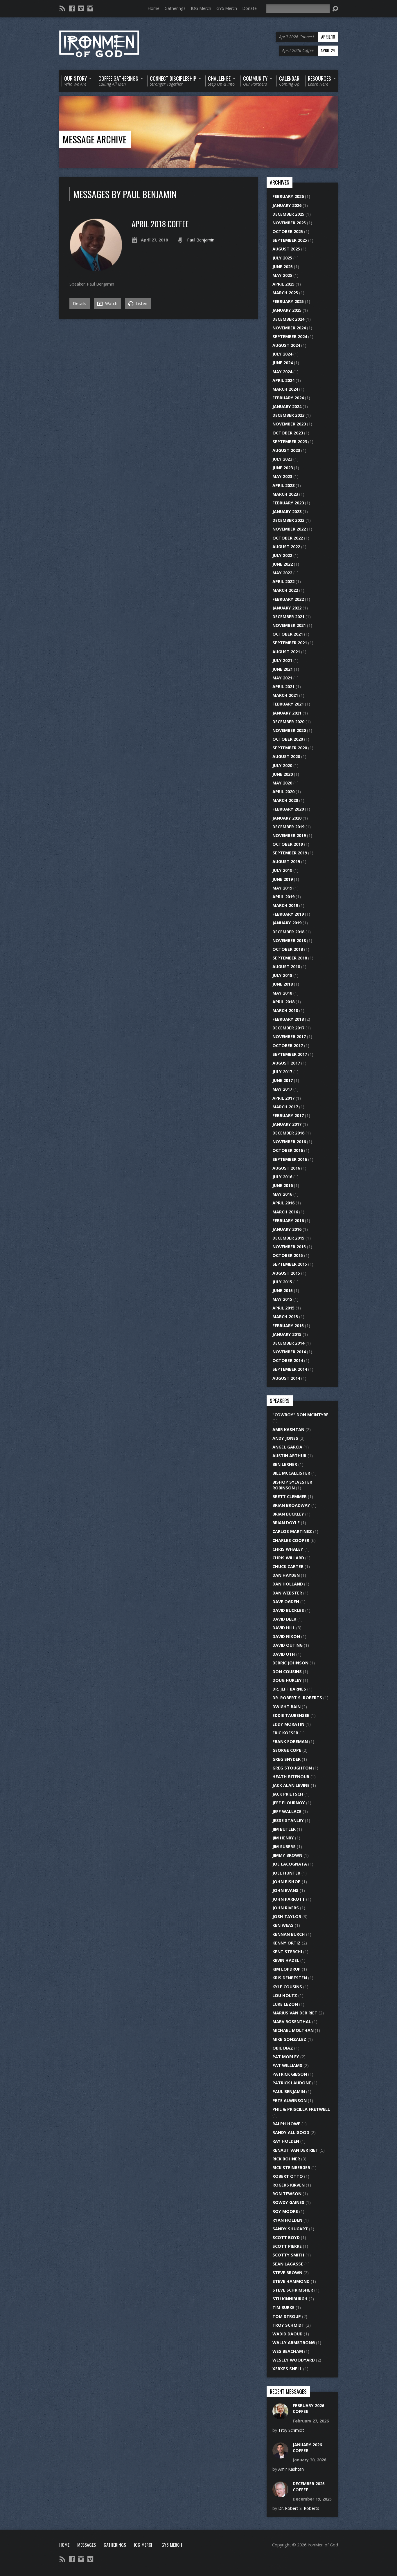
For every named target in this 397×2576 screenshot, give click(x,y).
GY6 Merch (226, 8)
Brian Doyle (286, 1522)
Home (153, 8)
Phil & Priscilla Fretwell (301, 2109)
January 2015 (286, 1334)
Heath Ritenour (290, 1776)
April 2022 (283, 581)
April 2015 (283, 1308)
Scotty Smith (288, 2255)
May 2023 (282, 476)
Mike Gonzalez (289, 2039)
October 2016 (287, 1150)
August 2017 (286, 1063)
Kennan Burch (288, 1934)
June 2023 (282, 467)
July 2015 (282, 1282)
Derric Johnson (290, 1663)
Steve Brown (287, 2272)
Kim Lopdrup (286, 1969)
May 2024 (282, 371)
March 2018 (285, 1010)
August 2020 (286, 756)
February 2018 (288, 1019)
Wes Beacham (287, 2351)
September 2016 (289, 1159)
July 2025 (282, 258)
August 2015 (286, 1273)
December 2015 (288, 1238)
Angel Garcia (287, 1447)
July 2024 (282, 354)
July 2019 (282, 870)
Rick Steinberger (291, 2167)
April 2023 (283, 485)
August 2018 (286, 966)
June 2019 (282, 879)
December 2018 (288, 932)
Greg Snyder (286, 1759)
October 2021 (287, 634)
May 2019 (282, 888)
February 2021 (288, 704)
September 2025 (289, 240)
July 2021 (282, 660)
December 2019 (288, 826)
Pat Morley (285, 2056)
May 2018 (282, 993)
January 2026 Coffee (307, 2447)
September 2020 (289, 748)
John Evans (285, 1890)
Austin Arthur (289, 1455)
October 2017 (287, 1045)
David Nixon (286, 1636)
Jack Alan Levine (291, 1785)
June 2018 (282, 984)
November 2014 (289, 1351)
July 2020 (282, 765)
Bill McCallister (291, 1473)
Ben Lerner (284, 1464)
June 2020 (282, 774)
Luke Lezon (285, 2004)
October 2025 (287, 231)
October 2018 (287, 949)
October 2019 (287, 844)
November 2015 (289, 1246)
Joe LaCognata (289, 1864)
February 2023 (288, 503)
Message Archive (95, 139)
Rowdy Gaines (288, 2202)
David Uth (283, 1654)
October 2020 (287, 739)
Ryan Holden (287, 2220)
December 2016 (288, 1133)
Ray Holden (285, 2141)
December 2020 (288, 721)
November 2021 (289, 625)
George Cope (286, 1750)
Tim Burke (283, 2307)
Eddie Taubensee (290, 1715)
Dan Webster (287, 1593)
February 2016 (288, 1220)
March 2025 (285, 292)
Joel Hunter (286, 1873)
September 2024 (289, 336)
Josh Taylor (286, 1916)
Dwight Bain (286, 1706)
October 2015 (287, 1255)
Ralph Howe (286, 2123)
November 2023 (289, 424)
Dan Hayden (286, 1575)
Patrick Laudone (291, 2083)
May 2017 (282, 1089)
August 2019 (286, 861)
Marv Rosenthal (291, 2021)
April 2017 (283, 1098)
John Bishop (286, 1881)
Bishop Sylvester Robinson (292, 1485)
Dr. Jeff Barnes (289, 1689)
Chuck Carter (287, 1566)
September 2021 (289, 642)
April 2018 (283, 1001)
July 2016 (282, 1176)
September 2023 (289, 441)
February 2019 (288, 914)
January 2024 (286, 406)
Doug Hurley (287, 1680)
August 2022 (286, 546)
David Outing (287, 1645)
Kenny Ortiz (286, 1943)
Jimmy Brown (287, 1855)
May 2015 (282, 1299)
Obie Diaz (282, 2048)
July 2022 (282, 555)
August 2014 (286, 1378)
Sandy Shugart (290, 2229)
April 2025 (283, 284)
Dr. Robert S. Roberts (297, 1697)
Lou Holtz (284, 1995)
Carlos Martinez (292, 1531)
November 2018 (289, 940)
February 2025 (288, 301)
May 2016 (282, 1194)
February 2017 (288, 1115)
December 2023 (288, 415)
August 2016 (286, 1168)
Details (79, 303)
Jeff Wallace (286, 1811)
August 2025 (286, 249)
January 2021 (286, 713)
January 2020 (286, 818)
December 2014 (288, 1343)
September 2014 (289, 1369)
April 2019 (283, 896)
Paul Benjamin (200, 240)
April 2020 (283, 791)
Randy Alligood (290, 2132)
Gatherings (175, 8)
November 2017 (289, 1036)
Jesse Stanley (288, 1820)
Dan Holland (287, 1584)
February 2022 (288, 599)
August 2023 (286, 450)
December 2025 (288, 214)
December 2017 (288, 1028)
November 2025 (289, 223)
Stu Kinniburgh (290, 2298)
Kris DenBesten (289, 1977)
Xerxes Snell (287, 2368)
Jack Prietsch (287, 1794)
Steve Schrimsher (292, 2290)
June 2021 (282, 669)
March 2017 (285, 1107)
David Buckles (288, 1610)
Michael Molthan (293, 2030)
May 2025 (282, 275)
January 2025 (286, 310)
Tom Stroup (286, 2316)
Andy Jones (285, 1438)
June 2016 (282, 1185)
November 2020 (289, 730)
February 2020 (288, 809)
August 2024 (286, 345)
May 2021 (282, 678)
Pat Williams (287, 2065)
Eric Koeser (285, 1733)
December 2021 (288, 616)
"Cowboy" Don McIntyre (300, 1414)
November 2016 (289, 1141)
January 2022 (286, 608)
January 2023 (286, 511)
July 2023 (282, 459)
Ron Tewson (286, 2193)
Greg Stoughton (292, 1768)
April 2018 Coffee (160, 224)
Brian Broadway (291, 1505)
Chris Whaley (287, 1549)
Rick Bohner (286, 2159)
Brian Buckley (288, 1514)
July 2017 (282, 1071)
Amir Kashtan (288, 1429)
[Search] (298, 8)
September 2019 (289, 853)
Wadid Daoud (287, 2334)
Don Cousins (287, 1671)
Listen (137, 303)
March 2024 (285, 389)
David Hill (283, 1627)
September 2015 (289, 1264)
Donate (249, 8)
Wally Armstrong (293, 2342)
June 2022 (282, 564)
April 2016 (283, 1203)
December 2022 (288, 520)
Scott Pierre (287, 2246)
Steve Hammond (291, 2281)
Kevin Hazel (285, 1960)
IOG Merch (201, 8)
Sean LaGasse (287, 2264)
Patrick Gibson (289, 2074)
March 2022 (285, 590)
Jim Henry (283, 1838)
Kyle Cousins (287, 1986)
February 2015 (288, 1325)
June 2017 (282, 1080)
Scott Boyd (286, 2237)
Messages (86, 2544)
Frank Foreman (290, 1741)
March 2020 (285, 800)
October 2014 (287, 1360)
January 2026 (286, 205)
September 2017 (289, 1054)
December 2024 (288, 319)
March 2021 (285, 695)
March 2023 (285, 494)
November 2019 (289, 835)
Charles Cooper (290, 1540)
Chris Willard (288, 1558)
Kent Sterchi (287, 1951)
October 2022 (287, 538)
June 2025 (282, 266)
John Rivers (285, 1908)
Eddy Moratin (288, 1724)
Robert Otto (287, 2176)
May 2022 (282, 573)
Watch (107, 303)
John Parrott (288, 1899)
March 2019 (285, 905)
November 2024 (289, 328)
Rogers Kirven (288, 2185)
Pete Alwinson (289, 2100)
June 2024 (282, 362)
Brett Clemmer (289, 1496)
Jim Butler (284, 1829)
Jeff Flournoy (288, 1802)
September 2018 (289, 958)
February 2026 (288, 196)
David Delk (284, 1619)
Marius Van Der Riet (294, 2013)
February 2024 (288, 398)
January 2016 (286, 1229)
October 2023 (287, 433)
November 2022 (289, 529)
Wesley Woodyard (293, 2360)
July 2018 (282, 975)
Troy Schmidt (288, 2325)
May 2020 (282, 783)
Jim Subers (284, 1846)
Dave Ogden (285, 1601)
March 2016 (285, 1212)
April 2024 (283, 380)
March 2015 (285, 1316)
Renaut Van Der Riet (295, 2150)
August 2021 (286, 651)
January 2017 (286, 1124)
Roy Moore (285, 2211)
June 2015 (282, 1290)
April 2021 (283, 686)
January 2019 (286, 923)
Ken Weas (283, 1925)
